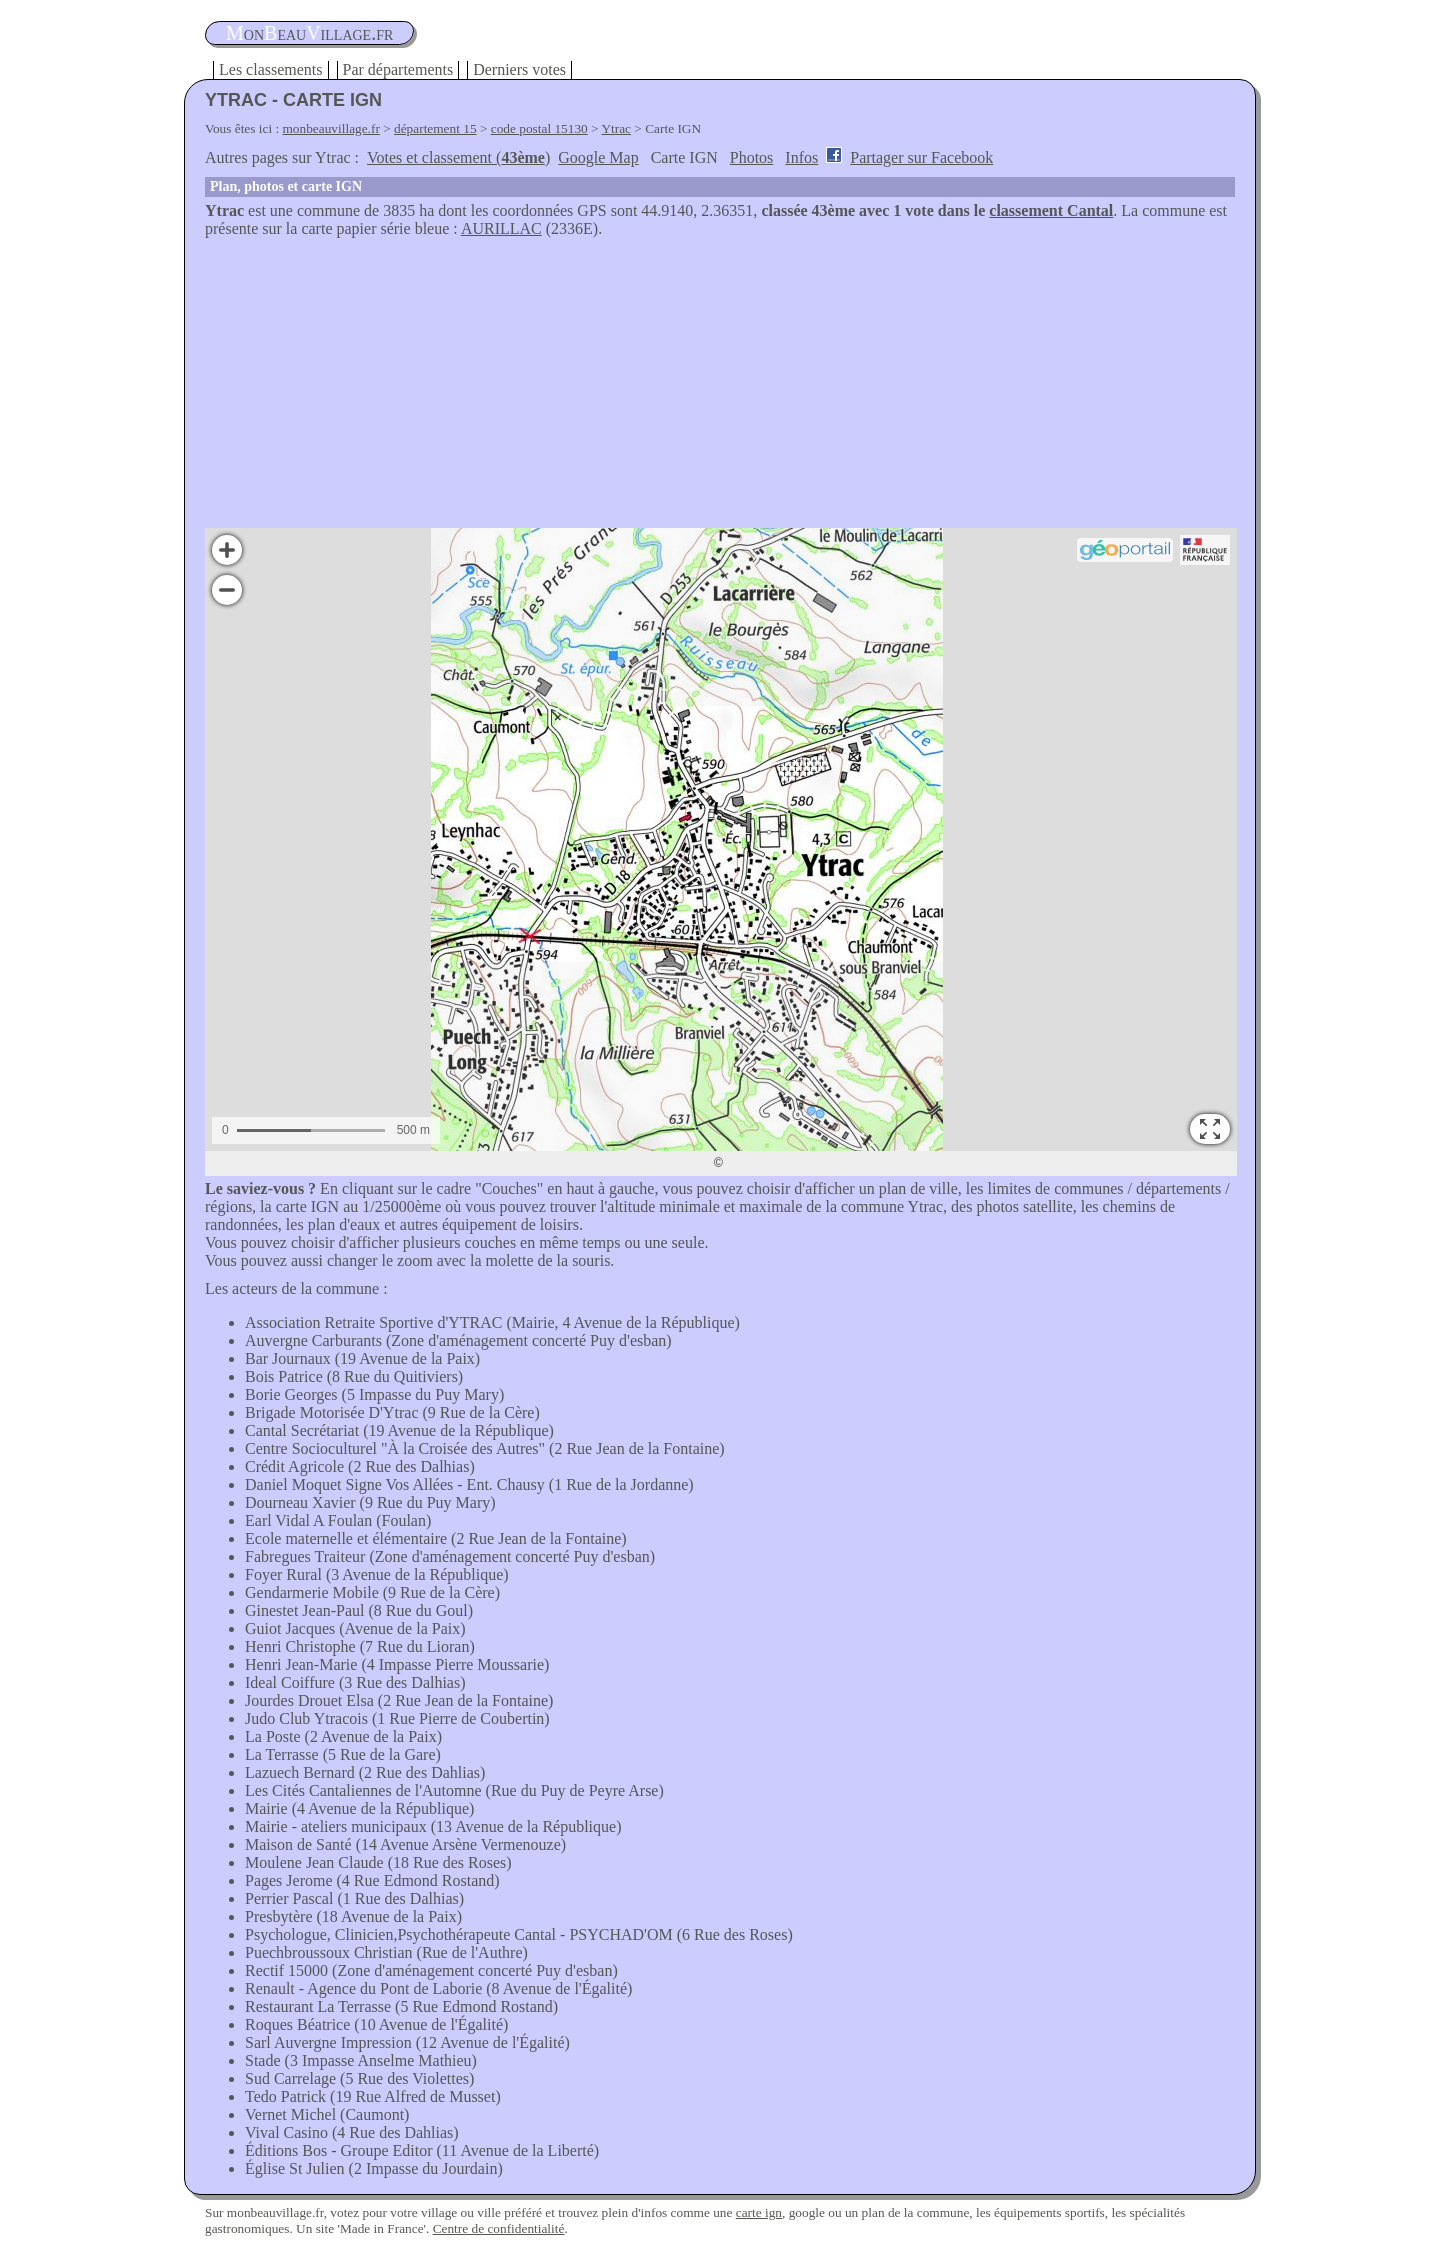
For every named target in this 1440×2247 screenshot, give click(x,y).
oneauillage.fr (309, 33)
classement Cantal (1051, 210)
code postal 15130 (539, 128)
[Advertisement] (720, 388)
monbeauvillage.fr (331, 128)
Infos (801, 157)
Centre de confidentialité (499, 2228)
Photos (752, 157)
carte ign (759, 2212)
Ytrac (616, 128)
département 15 (435, 128)
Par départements (398, 69)
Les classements (271, 69)
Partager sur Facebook (921, 157)
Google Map (598, 157)
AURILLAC (501, 228)
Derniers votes (519, 69)
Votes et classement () (458, 157)
